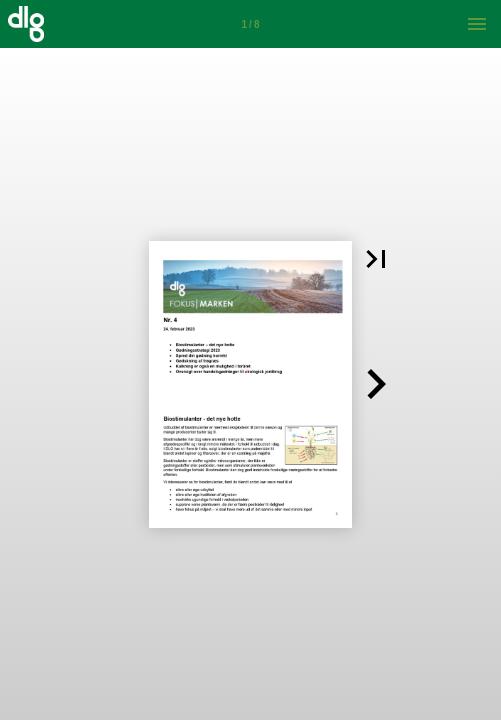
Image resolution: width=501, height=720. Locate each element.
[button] (376, 259)
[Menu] (477, 24)
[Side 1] (251, 24)
